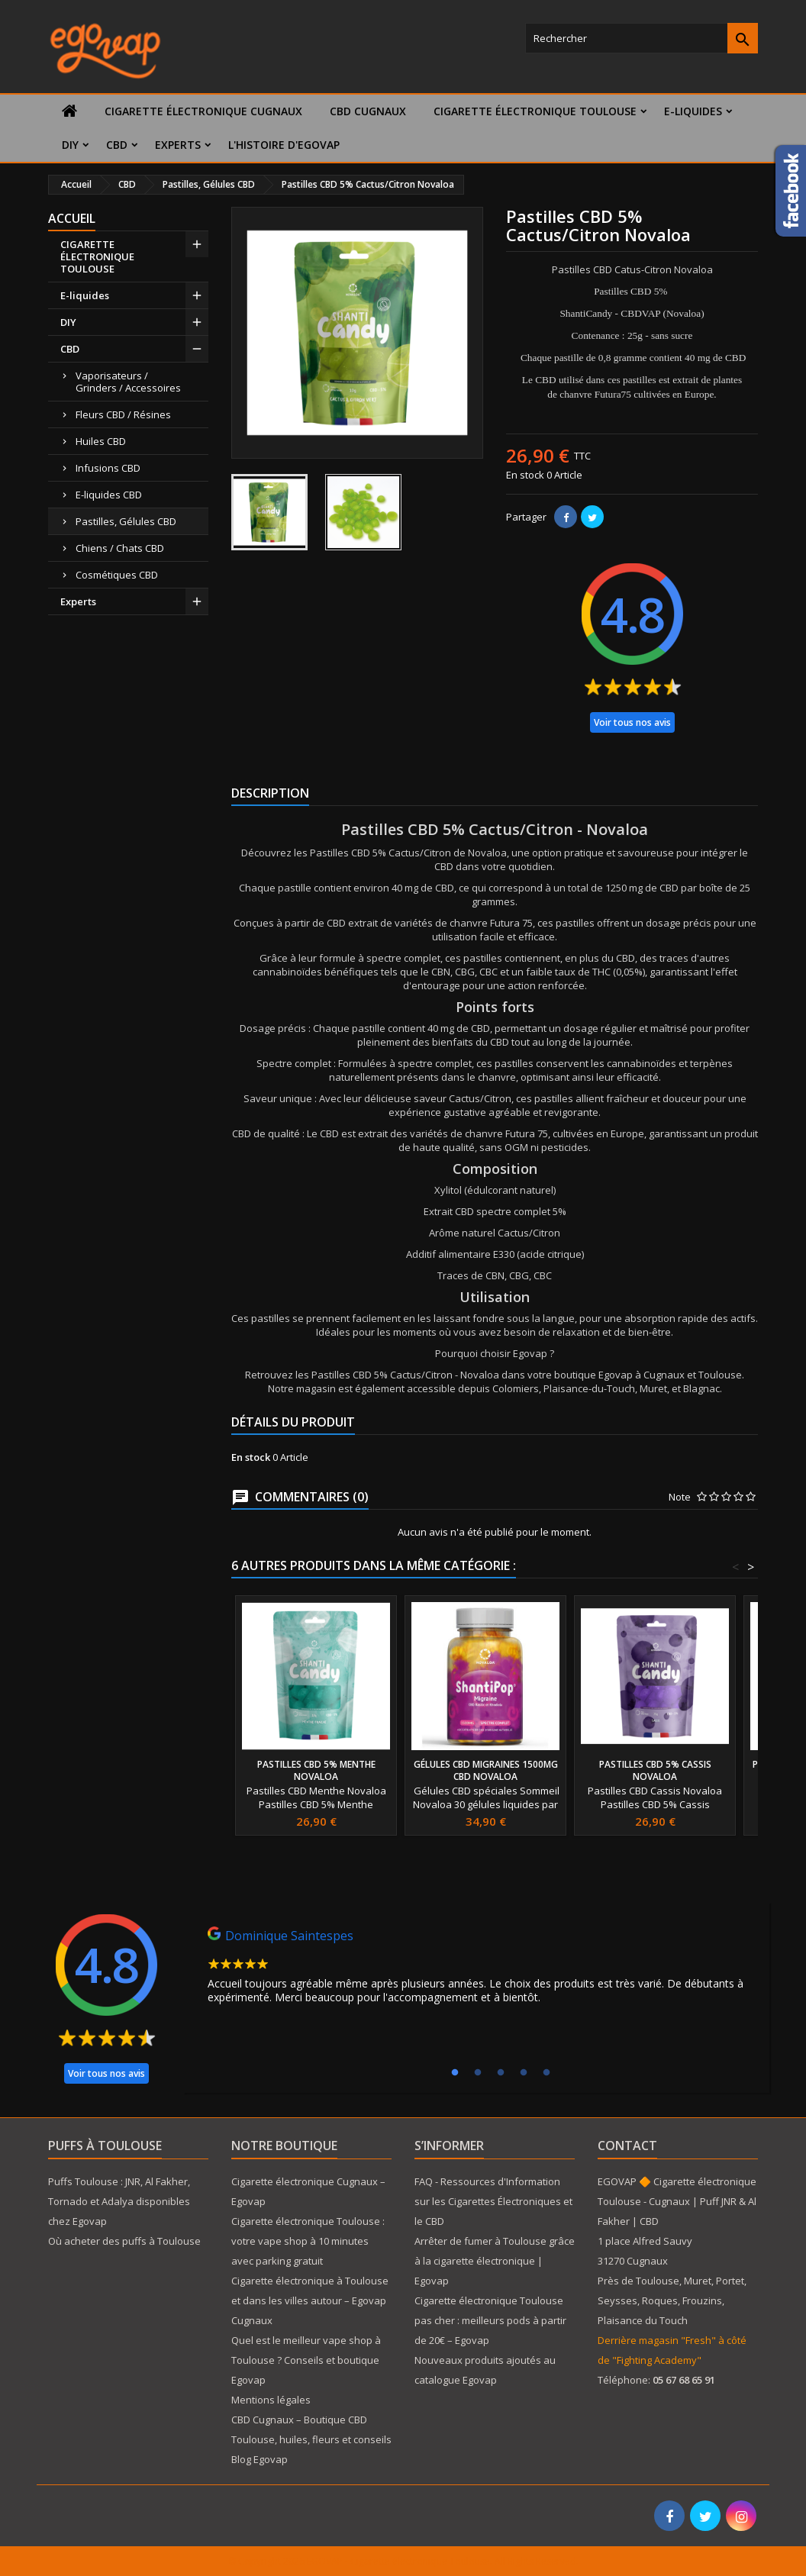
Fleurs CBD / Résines (123, 414)
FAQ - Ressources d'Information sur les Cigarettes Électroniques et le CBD (493, 2201)
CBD (116, 144)
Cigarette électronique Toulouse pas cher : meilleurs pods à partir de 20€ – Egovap (490, 2320)
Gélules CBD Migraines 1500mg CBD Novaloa (486, 1770)
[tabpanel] (476, 1969)
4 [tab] (523, 2073)
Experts (178, 144)
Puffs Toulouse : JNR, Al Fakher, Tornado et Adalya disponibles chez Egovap (119, 2201)
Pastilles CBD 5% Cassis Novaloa (655, 1770)
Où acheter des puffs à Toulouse (124, 2241)
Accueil (71, 218)
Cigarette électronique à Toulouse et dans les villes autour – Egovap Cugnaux (309, 2300)
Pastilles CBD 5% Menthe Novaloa (316, 1770)
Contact (627, 2145)
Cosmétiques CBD (117, 575)
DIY (70, 144)
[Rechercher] (641, 38)
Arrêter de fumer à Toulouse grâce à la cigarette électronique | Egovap (494, 2260)
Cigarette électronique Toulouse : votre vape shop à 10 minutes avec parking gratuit (308, 2241)
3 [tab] (500, 2073)
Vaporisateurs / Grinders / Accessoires (128, 382)
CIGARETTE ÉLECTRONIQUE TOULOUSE (535, 111)
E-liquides (693, 111)
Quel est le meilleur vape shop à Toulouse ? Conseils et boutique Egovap (306, 2360)
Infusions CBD (108, 468)
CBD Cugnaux (368, 111)
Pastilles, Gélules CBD (126, 521)
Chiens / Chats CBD (120, 548)
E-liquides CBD (109, 494)
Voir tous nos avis (632, 722)
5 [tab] (546, 2073)
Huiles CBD (101, 441)
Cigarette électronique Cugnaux (203, 111)
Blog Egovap (259, 2459)
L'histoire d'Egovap (284, 144)
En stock (525, 475)
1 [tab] (455, 2073)
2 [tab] (477, 2073)
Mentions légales (271, 2400)
